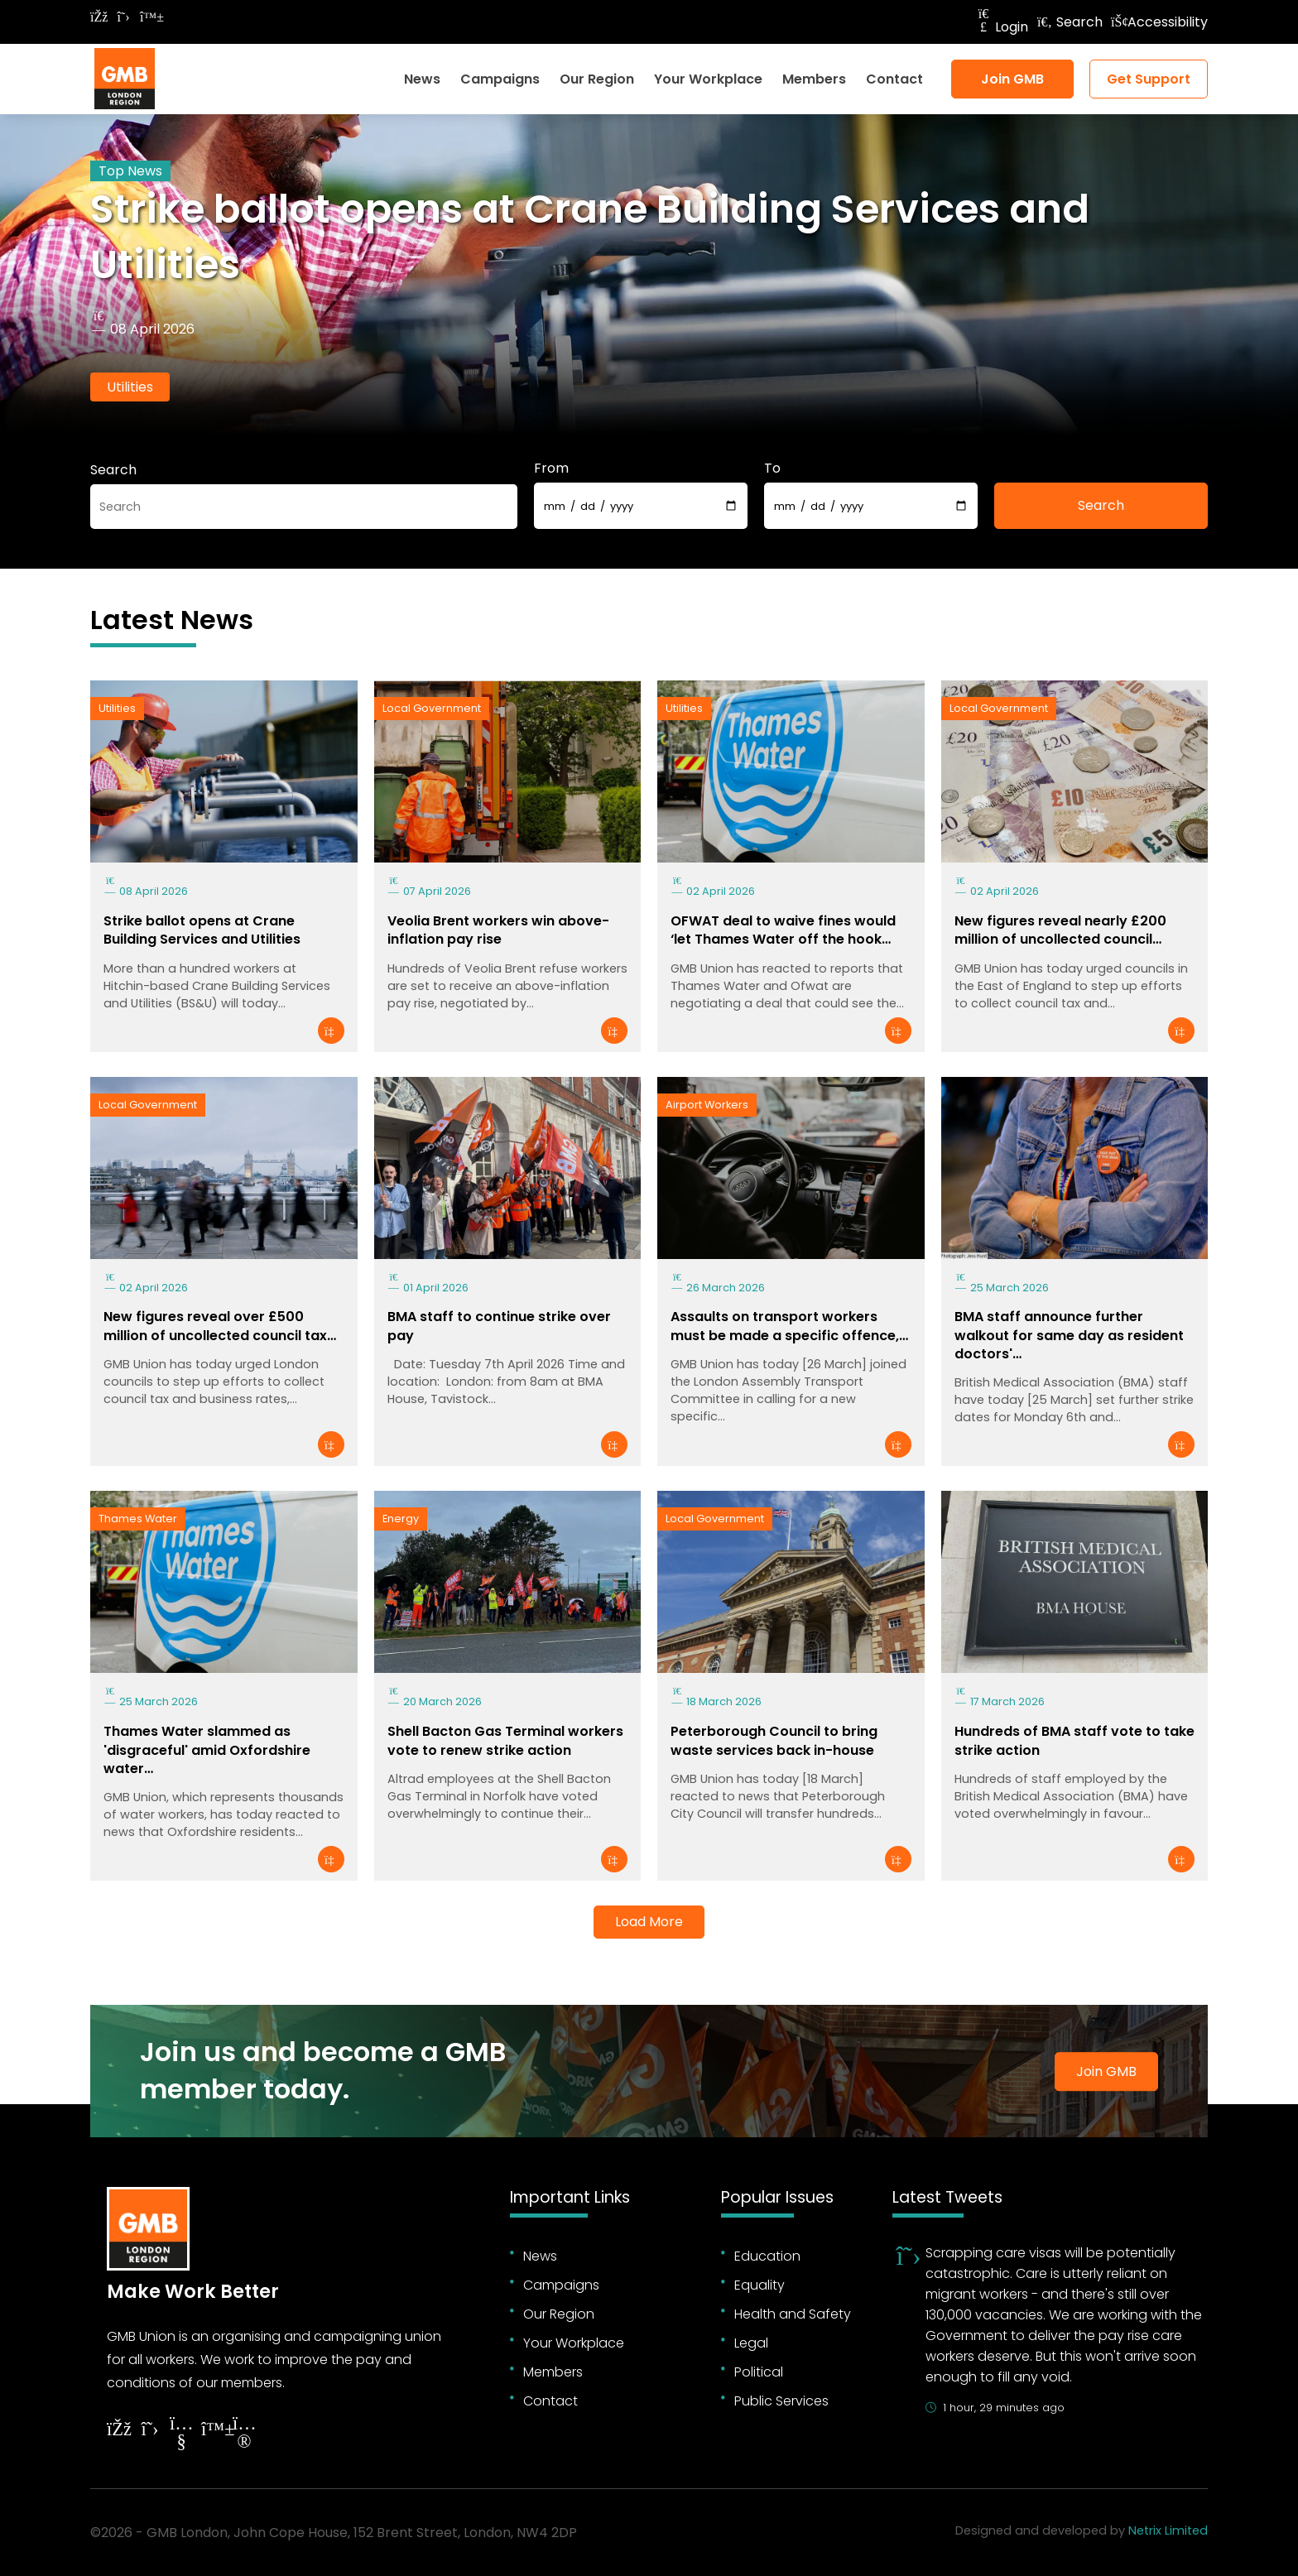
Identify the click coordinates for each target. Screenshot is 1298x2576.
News (422, 79)
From (551, 468)
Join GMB (1012, 79)
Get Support (1148, 79)
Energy (400, 1518)
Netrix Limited (1168, 2530)
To (772, 468)
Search (1069, 21)
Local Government (431, 708)
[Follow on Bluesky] (148, 17)
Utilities (130, 386)
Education (767, 2256)
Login (1001, 26)
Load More (649, 1921)
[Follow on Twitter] (123, 17)
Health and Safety (792, 2314)
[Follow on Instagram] (244, 2435)
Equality (759, 2285)
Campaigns (500, 79)
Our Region (597, 79)
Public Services (781, 2400)
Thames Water (138, 1518)
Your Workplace (708, 79)
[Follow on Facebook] (98, 17)
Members (814, 79)
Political (758, 2371)
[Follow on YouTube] (181, 2435)
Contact (894, 79)
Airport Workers (707, 1105)
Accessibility (1159, 21)
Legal (751, 2343)
